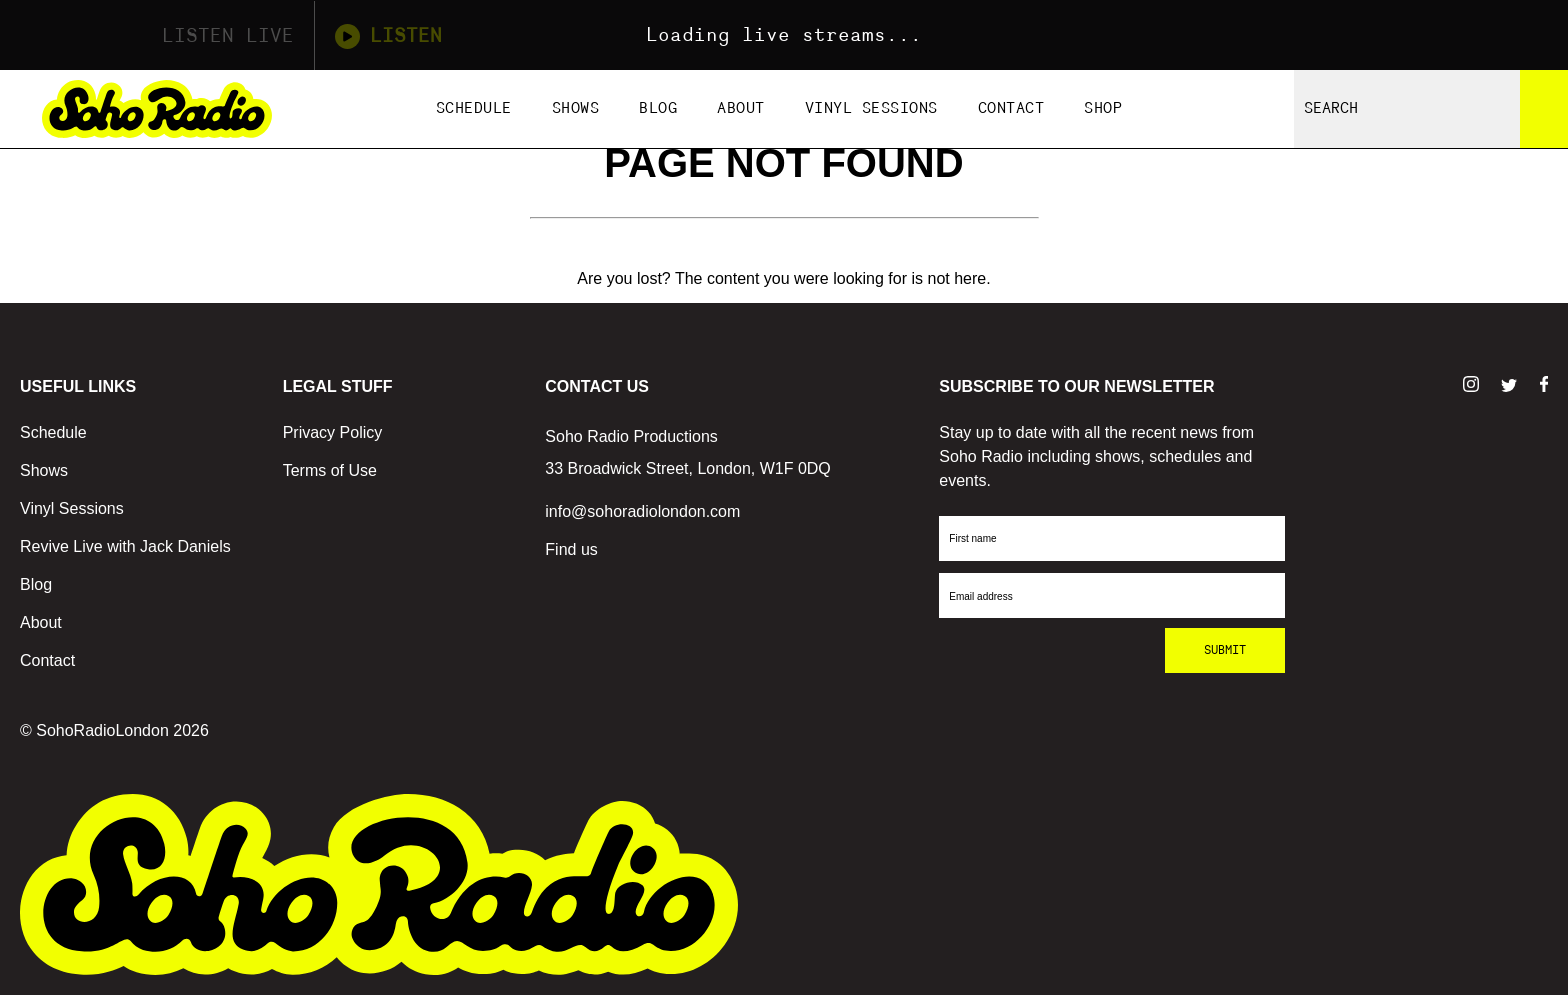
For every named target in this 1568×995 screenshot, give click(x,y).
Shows (576, 108)
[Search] (1544, 109)
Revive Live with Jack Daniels (125, 546)
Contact (1011, 108)
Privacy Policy (333, 432)
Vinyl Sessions (871, 108)
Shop (1103, 108)
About (741, 108)
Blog (658, 108)
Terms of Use (330, 470)
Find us (571, 549)
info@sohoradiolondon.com (642, 511)
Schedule (474, 108)
